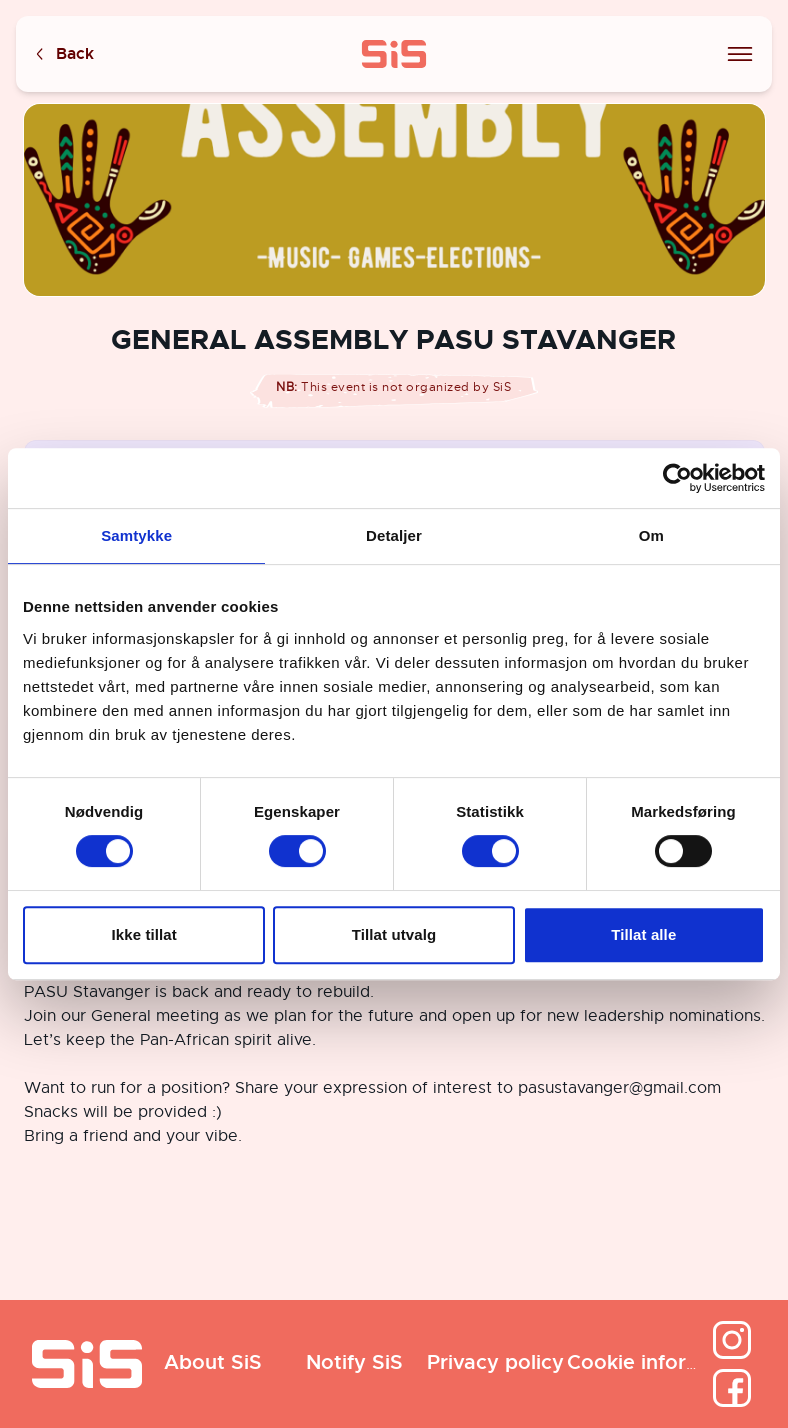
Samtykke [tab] (136, 535)
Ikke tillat (144, 934)
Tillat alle (643, 934)
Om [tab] (651, 535)
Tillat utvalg (394, 934)
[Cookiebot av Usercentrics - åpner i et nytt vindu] (677, 478)
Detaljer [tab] (394, 535)
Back (63, 54)
